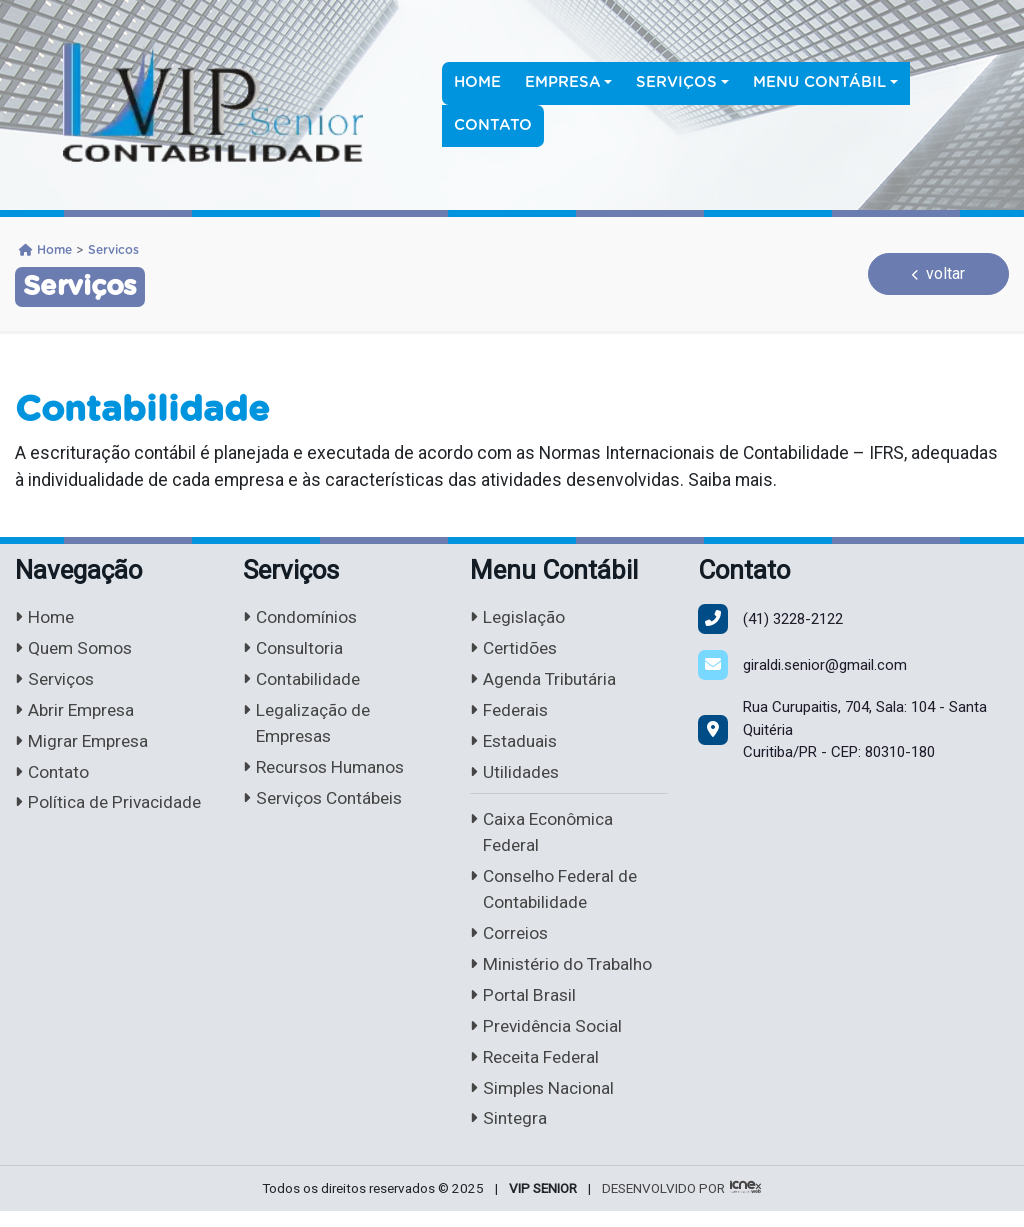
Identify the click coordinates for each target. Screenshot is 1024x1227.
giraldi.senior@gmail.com (825, 665)
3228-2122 (793, 619)
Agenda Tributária (545, 681)
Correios (510, 943)
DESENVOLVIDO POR (663, 1204)
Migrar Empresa (84, 744)
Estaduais (515, 744)
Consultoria (295, 649)
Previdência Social (549, 1038)
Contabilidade (303, 681)
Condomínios (302, 617)
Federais (510, 713)
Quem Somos (76, 649)
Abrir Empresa (77, 713)
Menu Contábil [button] (819, 82)
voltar (938, 273)
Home (477, 82)
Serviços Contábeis (327, 803)
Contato (493, 125)
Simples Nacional (545, 1102)
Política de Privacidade (110, 808)
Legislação (519, 617)
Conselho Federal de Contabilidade (557, 898)
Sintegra (509, 1133)
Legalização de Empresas (308, 727)
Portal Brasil (523, 1006)
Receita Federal (537, 1070)
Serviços (56, 681)
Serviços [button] (676, 82)
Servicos (113, 250)
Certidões (515, 649)
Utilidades (515, 776)
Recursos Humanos (329, 771)
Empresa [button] (563, 82)
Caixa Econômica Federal (544, 839)
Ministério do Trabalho (564, 974)
